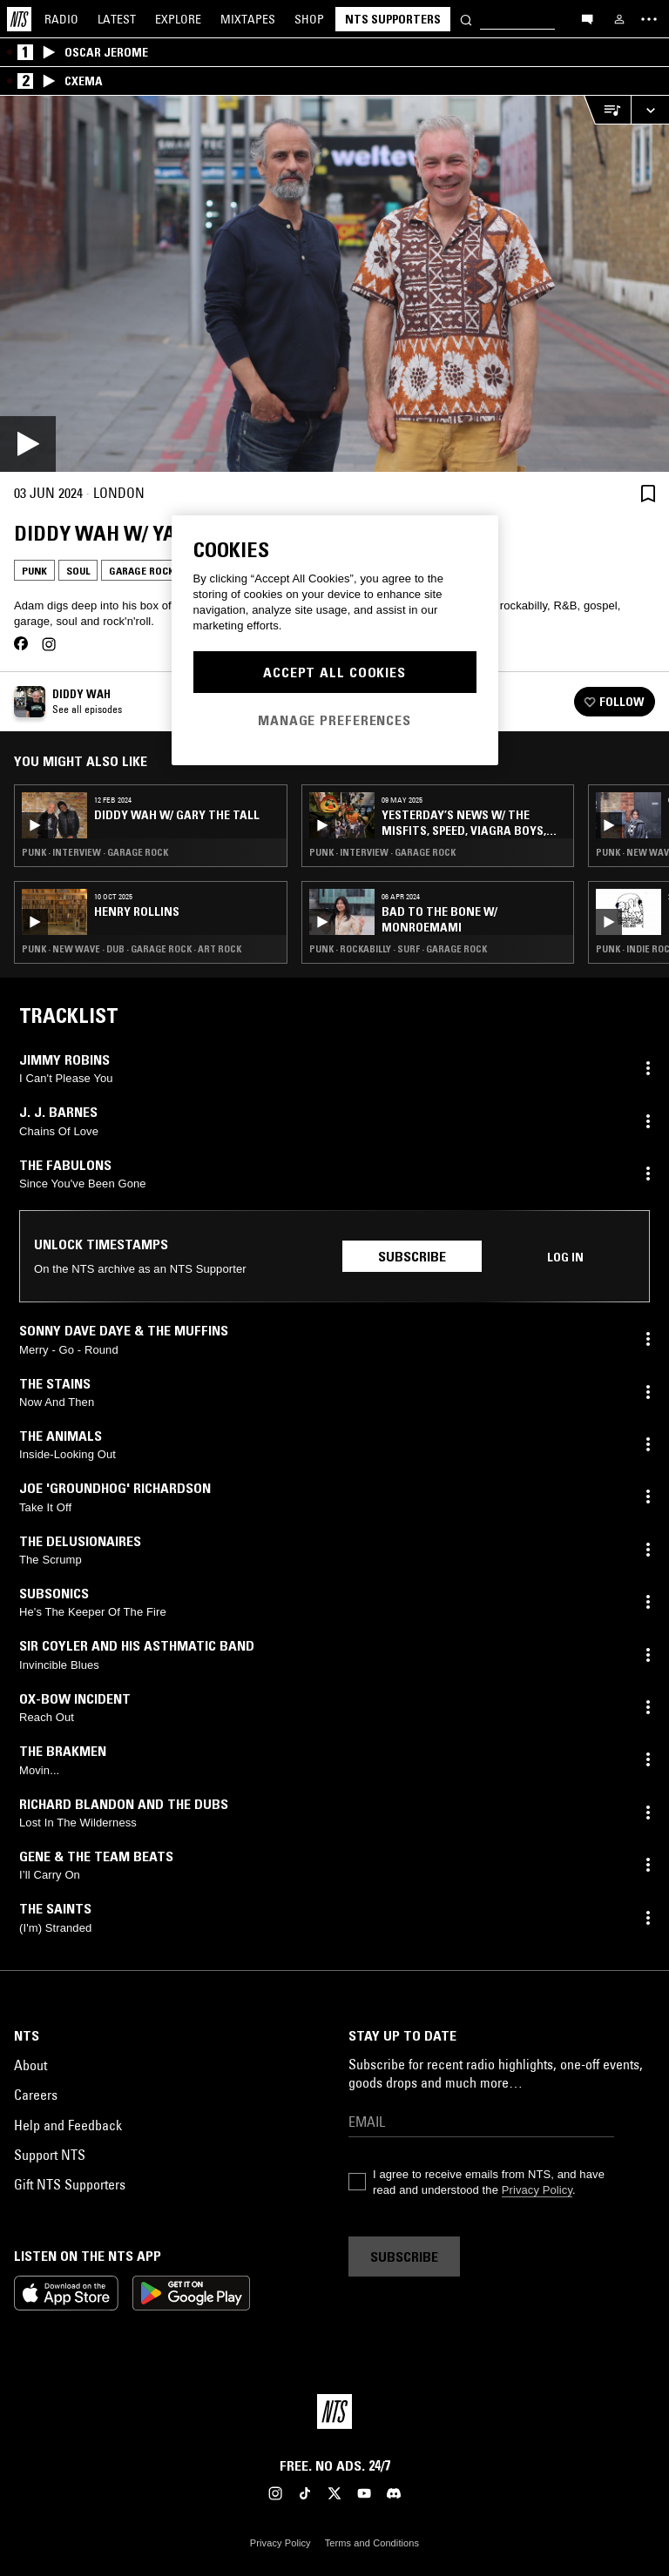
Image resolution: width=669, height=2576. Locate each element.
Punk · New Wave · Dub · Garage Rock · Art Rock (131, 949)
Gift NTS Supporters (69, 2184)
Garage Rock (141, 570)
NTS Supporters (393, 19)
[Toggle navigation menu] (649, 19)
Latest (117, 19)
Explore (178, 19)
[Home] (19, 19)
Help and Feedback (68, 2125)
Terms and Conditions (372, 2543)
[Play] (334, 284)
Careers (35, 2094)
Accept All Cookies (334, 672)
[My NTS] (619, 19)
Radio (61, 19)
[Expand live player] (650, 110)
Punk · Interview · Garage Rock (95, 852)
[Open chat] (587, 18)
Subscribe (412, 1256)
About (30, 2065)
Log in (565, 1257)
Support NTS (49, 2154)
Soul (78, 570)
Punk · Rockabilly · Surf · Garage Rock (398, 949)
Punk (34, 570)
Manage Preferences (334, 720)
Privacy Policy (537, 2189)
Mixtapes (247, 19)
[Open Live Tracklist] (607, 110)
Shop (309, 19)
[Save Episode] (648, 493)
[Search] (466, 19)
